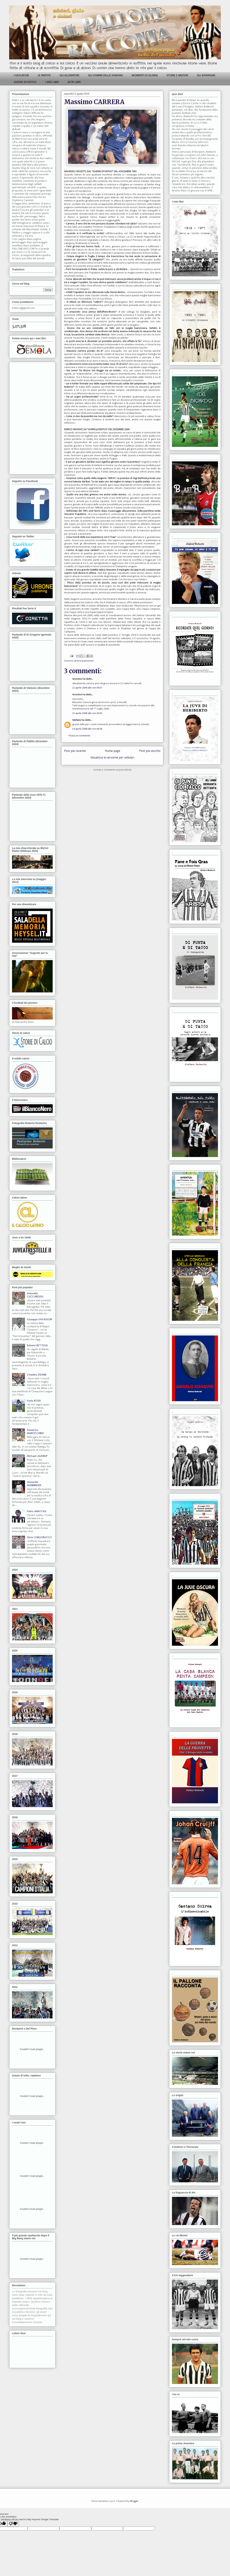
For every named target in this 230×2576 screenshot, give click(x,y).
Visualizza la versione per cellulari (112, 757)
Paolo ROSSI (34, 1400)
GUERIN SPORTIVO (25, 82)
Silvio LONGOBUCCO (39, 1537)
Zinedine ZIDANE (37, 1374)
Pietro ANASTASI (36, 1511)
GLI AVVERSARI (206, 75)
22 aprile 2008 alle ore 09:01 (87, 687)
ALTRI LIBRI (74, 82)
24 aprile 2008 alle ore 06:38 (87, 728)
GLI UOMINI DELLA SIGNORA (105, 75)
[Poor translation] (13, 2524)
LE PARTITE (44, 75)
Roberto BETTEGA (37, 1345)
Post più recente (75, 751)
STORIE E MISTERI (177, 75)
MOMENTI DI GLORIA (145, 75)
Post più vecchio (149, 751)
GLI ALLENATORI (69, 75)
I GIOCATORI (21, 75)
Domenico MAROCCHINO (35, 1431)
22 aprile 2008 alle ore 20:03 (87, 713)
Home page (112, 751)
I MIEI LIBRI (52, 82)
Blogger (134, 2501)
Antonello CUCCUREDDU (35, 1295)
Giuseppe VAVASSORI (39, 1319)
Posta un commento (79, 735)
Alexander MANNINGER (34, 1483)
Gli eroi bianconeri (84, 660)
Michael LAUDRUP (37, 1456)
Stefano (76, 720)
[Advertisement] (26, 417)
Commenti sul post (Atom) (117, 769)
